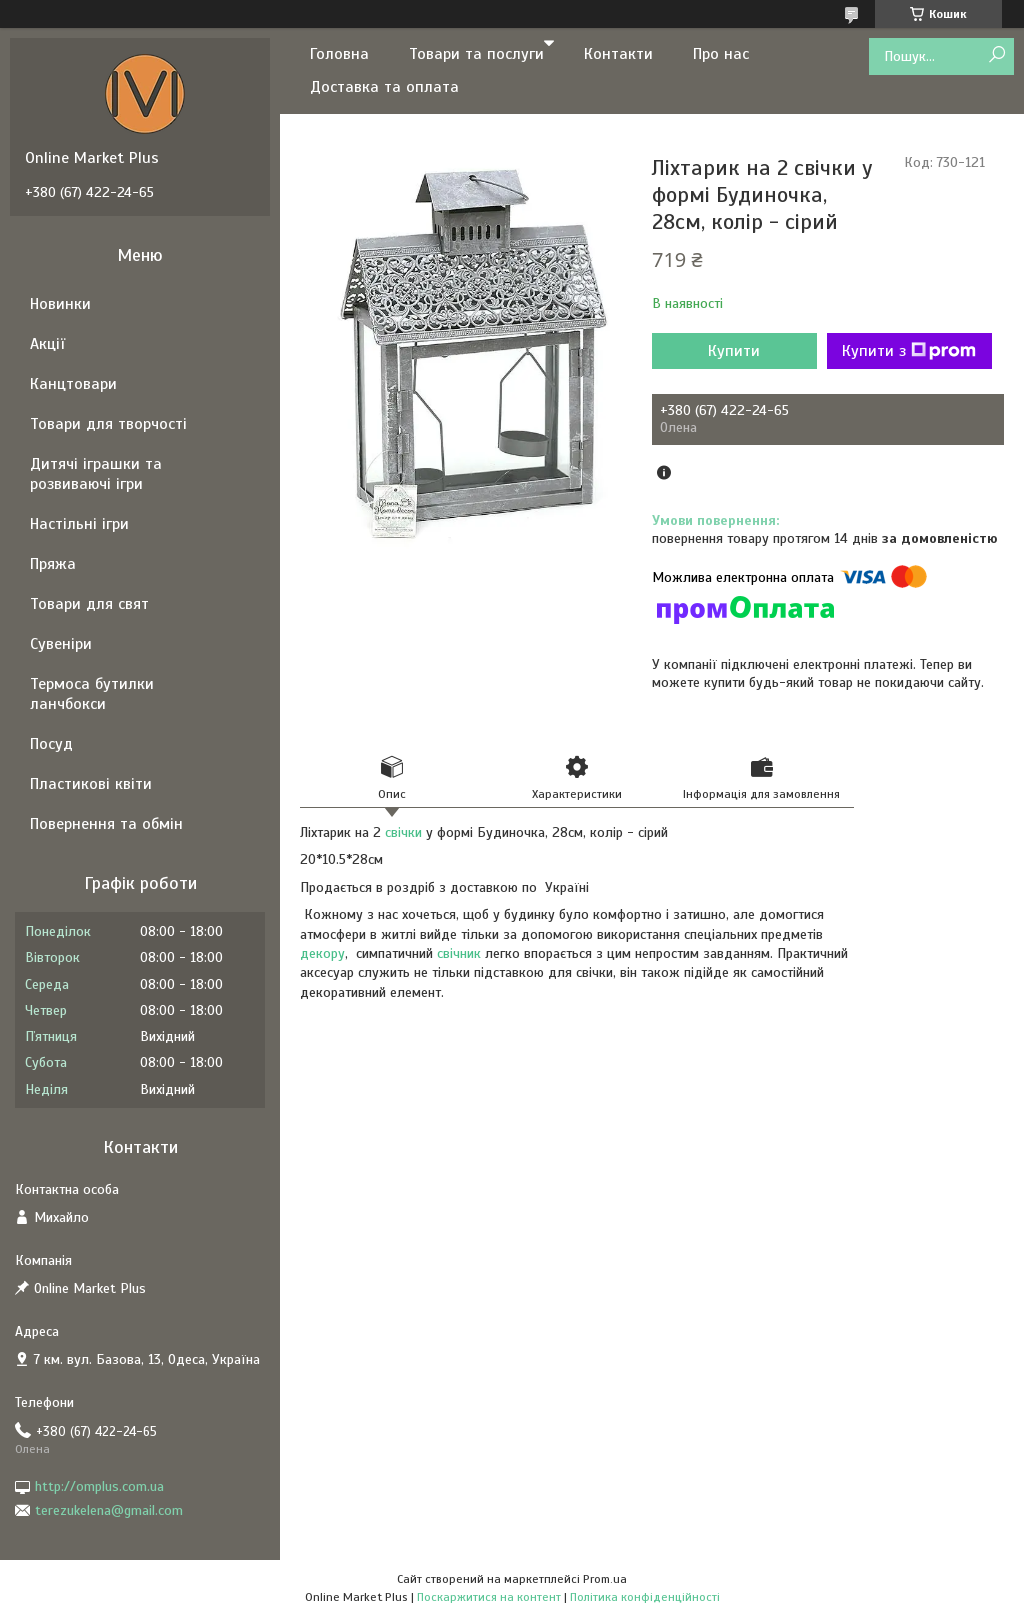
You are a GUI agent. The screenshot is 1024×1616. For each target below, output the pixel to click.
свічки (403, 832)
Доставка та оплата (384, 87)
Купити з (909, 351)
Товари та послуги (476, 54)
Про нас (721, 54)
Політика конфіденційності (645, 1597)
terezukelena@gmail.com (109, 1510)
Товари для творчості (108, 424)
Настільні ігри (79, 524)
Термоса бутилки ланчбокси (92, 694)
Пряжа (53, 564)
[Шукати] (996, 55)
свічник (459, 953)
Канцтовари (73, 384)
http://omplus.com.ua (99, 1486)
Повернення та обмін (106, 824)
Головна (339, 54)
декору (322, 953)
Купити (734, 351)
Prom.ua (605, 1579)
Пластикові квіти (91, 784)
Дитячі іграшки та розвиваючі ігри (96, 474)
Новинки (60, 304)
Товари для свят (89, 604)
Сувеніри (61, 644)
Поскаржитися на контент (489, 1597)
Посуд (51, 744)
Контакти (618, 54)
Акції (47, 344)
